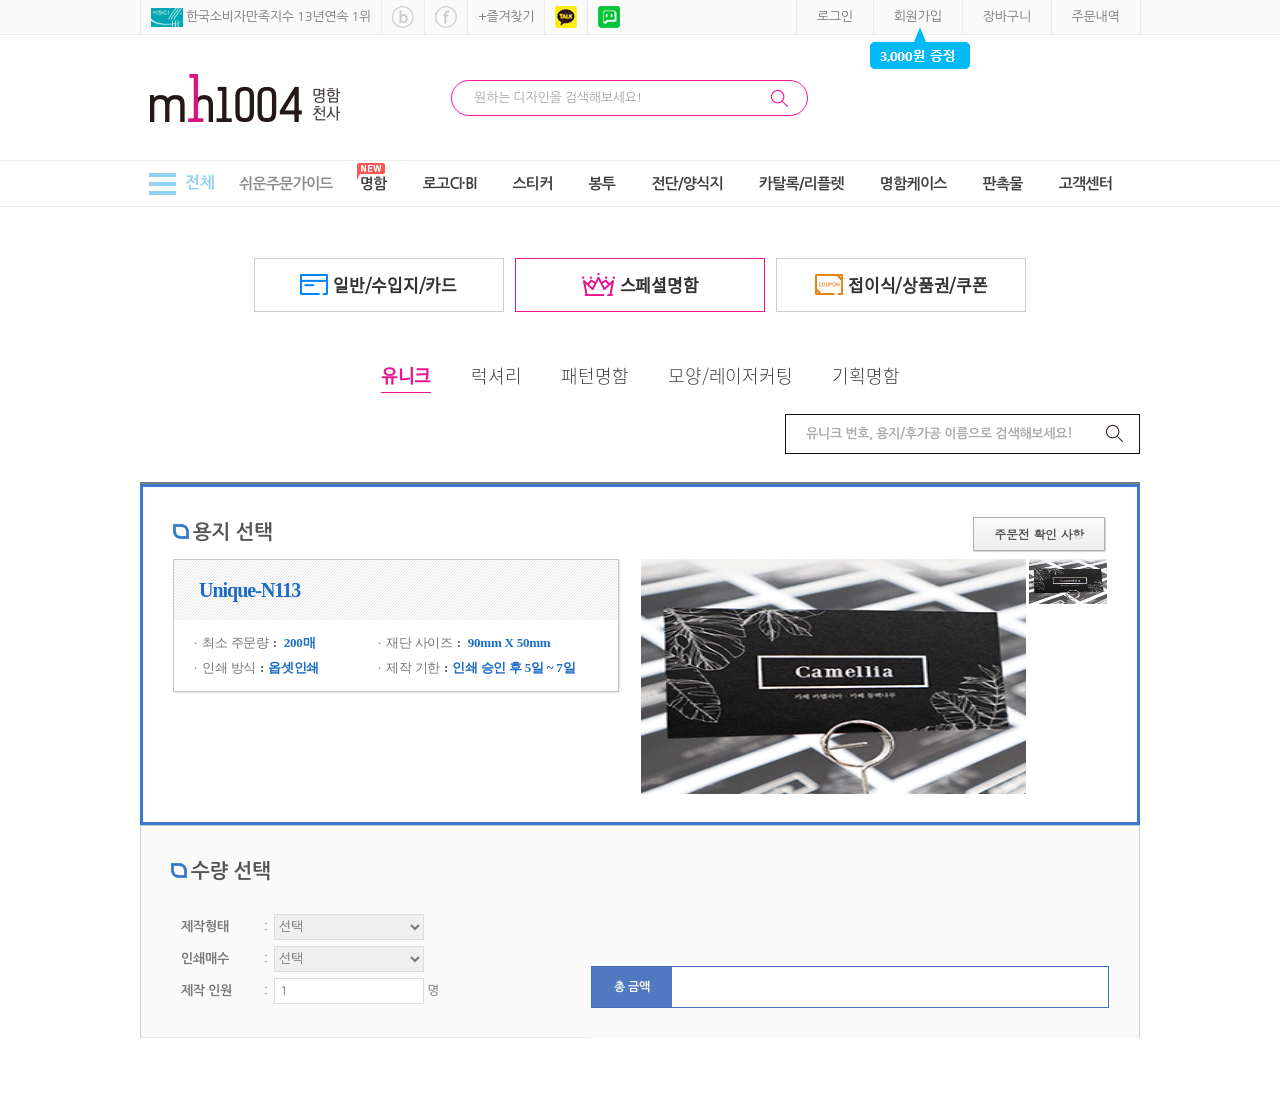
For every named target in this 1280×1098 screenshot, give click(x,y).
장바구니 (1007, 16)
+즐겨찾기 (506, 16)
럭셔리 (496, 375)
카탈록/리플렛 (801, 183)
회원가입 (918, 16)
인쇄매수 (205, 958)
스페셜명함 (640, 284)
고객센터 (1085, 183)
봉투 (602, 183)
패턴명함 (594, 375)
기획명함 (865, 375)
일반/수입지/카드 (378, 284)
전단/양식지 (687, 183)
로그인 (835, 16)
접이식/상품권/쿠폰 (901, 284)
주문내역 (1096, 16)
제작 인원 (206, 990)
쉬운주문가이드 (285, 183)
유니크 (406, 375)
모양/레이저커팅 (730, 375)
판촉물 (1003, 183)
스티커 (532, 183)
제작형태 (205, 926)
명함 (373, 183)
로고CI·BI (450, 183)
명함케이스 (913, 183)
